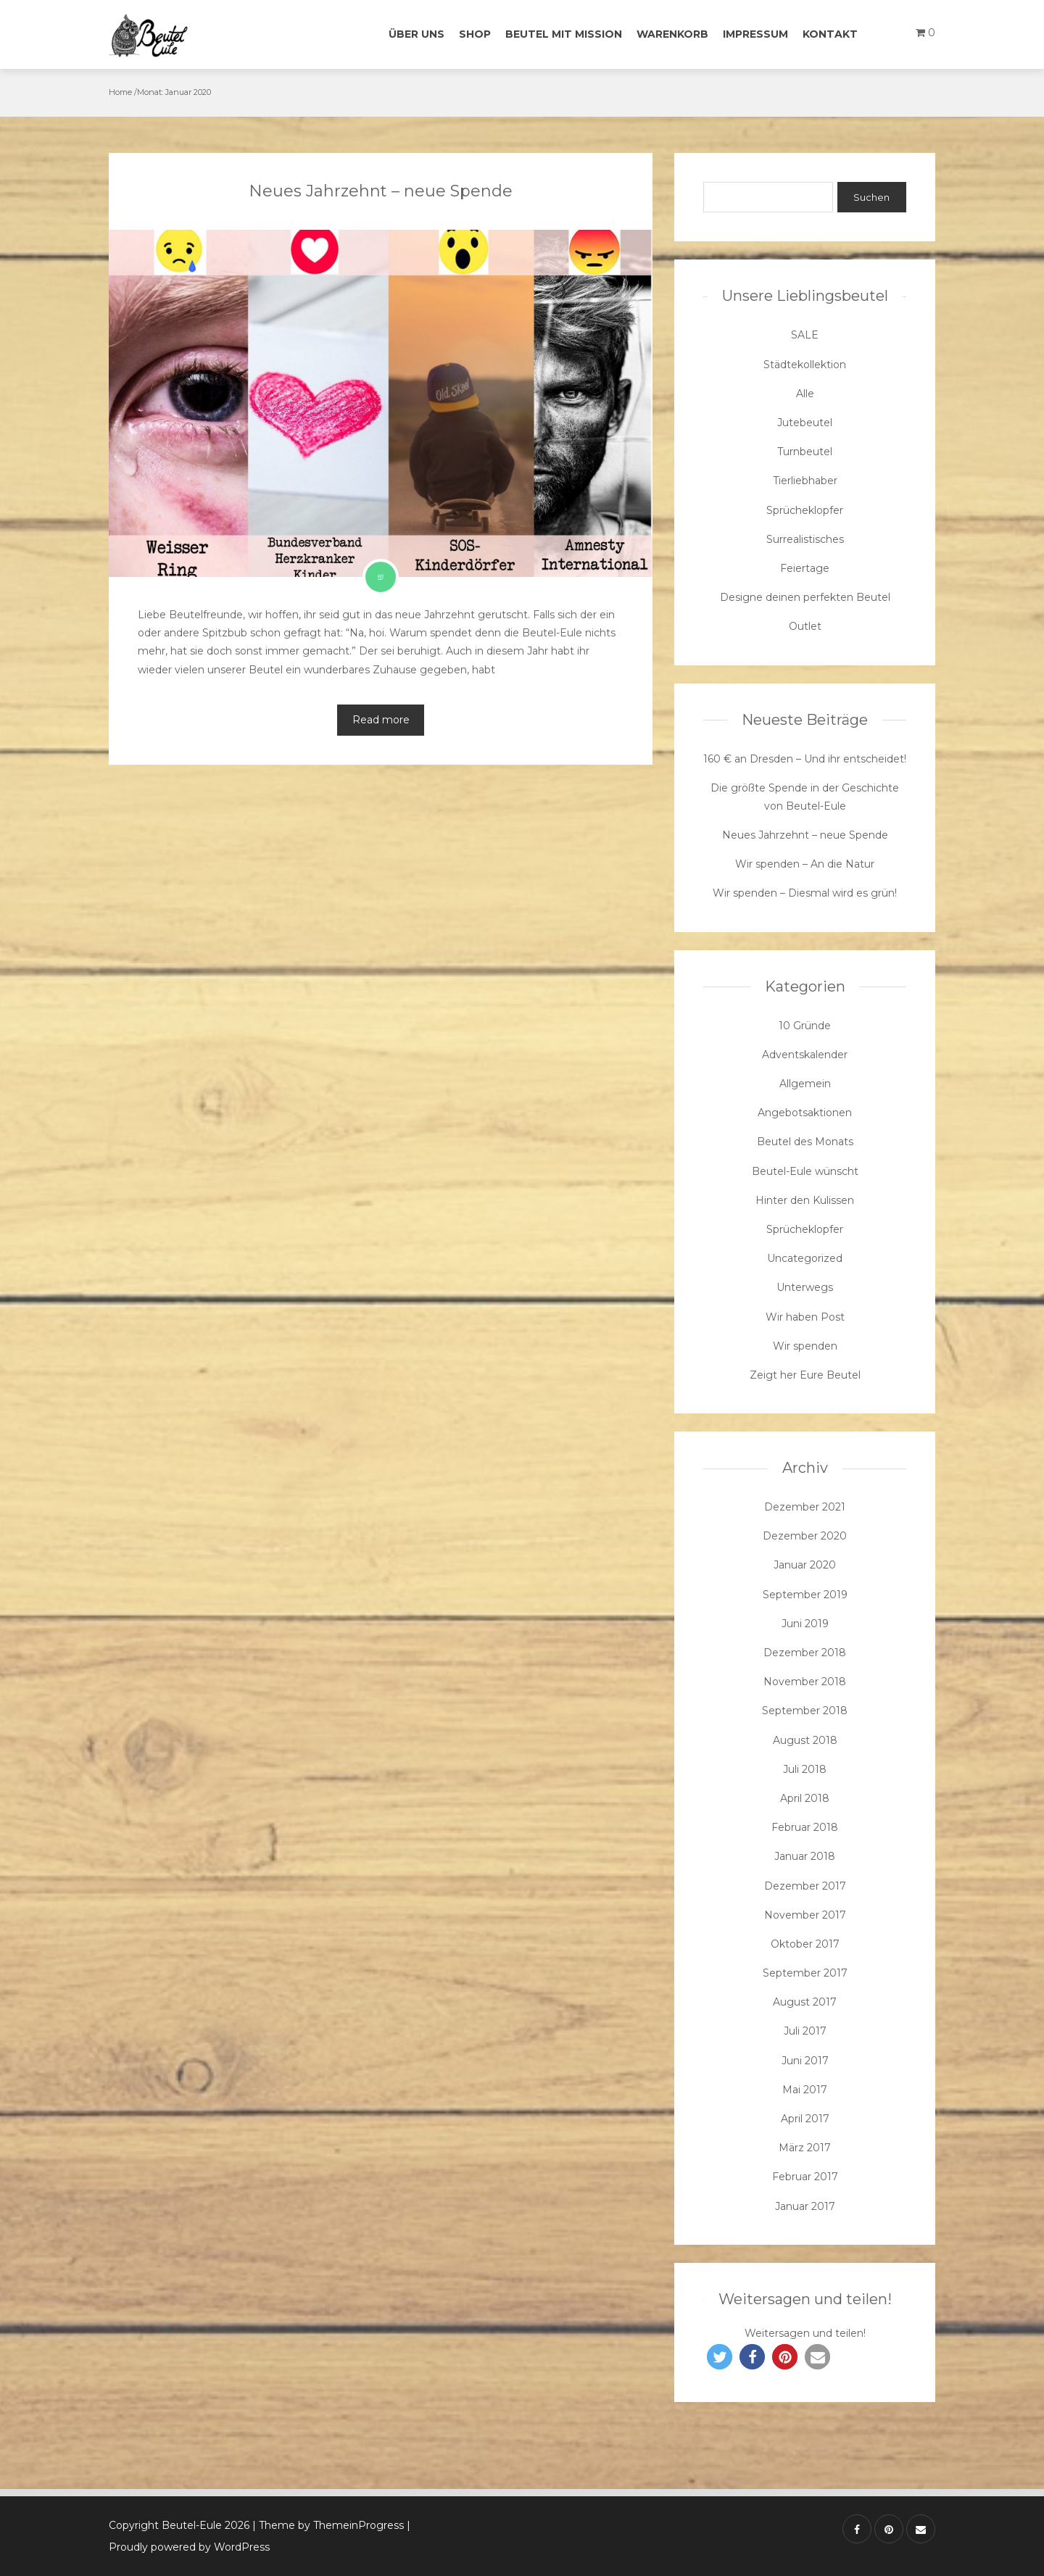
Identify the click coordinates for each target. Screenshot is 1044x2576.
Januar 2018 (804, 1856)
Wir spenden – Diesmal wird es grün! (805, 892)
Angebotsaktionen (805, 1112)
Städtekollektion (804, 364)
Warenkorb (672, 34)
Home (120, 92)
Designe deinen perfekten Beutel (805, 597)
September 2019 (805, 1594)
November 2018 (804, 1681)
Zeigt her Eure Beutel (805, 1375)
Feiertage (804, 568)
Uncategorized (804, 1258)
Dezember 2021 (804, 1506)
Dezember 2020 (805, 1535)
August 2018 (805, 1740)
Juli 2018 (804, 1769)
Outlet (805, 626)
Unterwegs (804, 1287)
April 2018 (804, 1798)
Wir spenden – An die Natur (804, 864)
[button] (719, 2356)
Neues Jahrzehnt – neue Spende (381, 191)
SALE (805, 334)
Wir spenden (805, 1346)
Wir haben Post (805, 1317)
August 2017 (805, 2001)
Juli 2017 (805, 2030)
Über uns (416, 34)
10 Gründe (805, 1025)
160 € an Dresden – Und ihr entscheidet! (804, 758)
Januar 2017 (805, 2206)
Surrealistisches (805, 539)
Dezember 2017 (805, 1885)
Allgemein (805, 1083)
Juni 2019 (805, 1623)
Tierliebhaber (805, 480)
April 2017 (805, 2118)
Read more (381, 719)
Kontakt (830, 34)
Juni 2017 (805, 2060)
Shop (475, 34)
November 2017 (805, 1914)
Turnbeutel (804, 451)
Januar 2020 (805, 1564)
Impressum (755, 34)
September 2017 (805, 1972)
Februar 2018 (804, 1827)
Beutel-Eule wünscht (805, 1171)
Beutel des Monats (805, 1141)
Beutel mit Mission (563, 34)
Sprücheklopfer (804, 510)
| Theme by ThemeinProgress (328, 2525)
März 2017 (805, 2147)
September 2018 (805, 1710)
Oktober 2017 (805, 1943)
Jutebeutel (804, 422)
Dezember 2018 (804, 1652)
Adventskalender (805, 1054)
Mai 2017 (804, 2089)
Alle (805, 393)
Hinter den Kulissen (804, 1200)
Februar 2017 (805, 2176)
